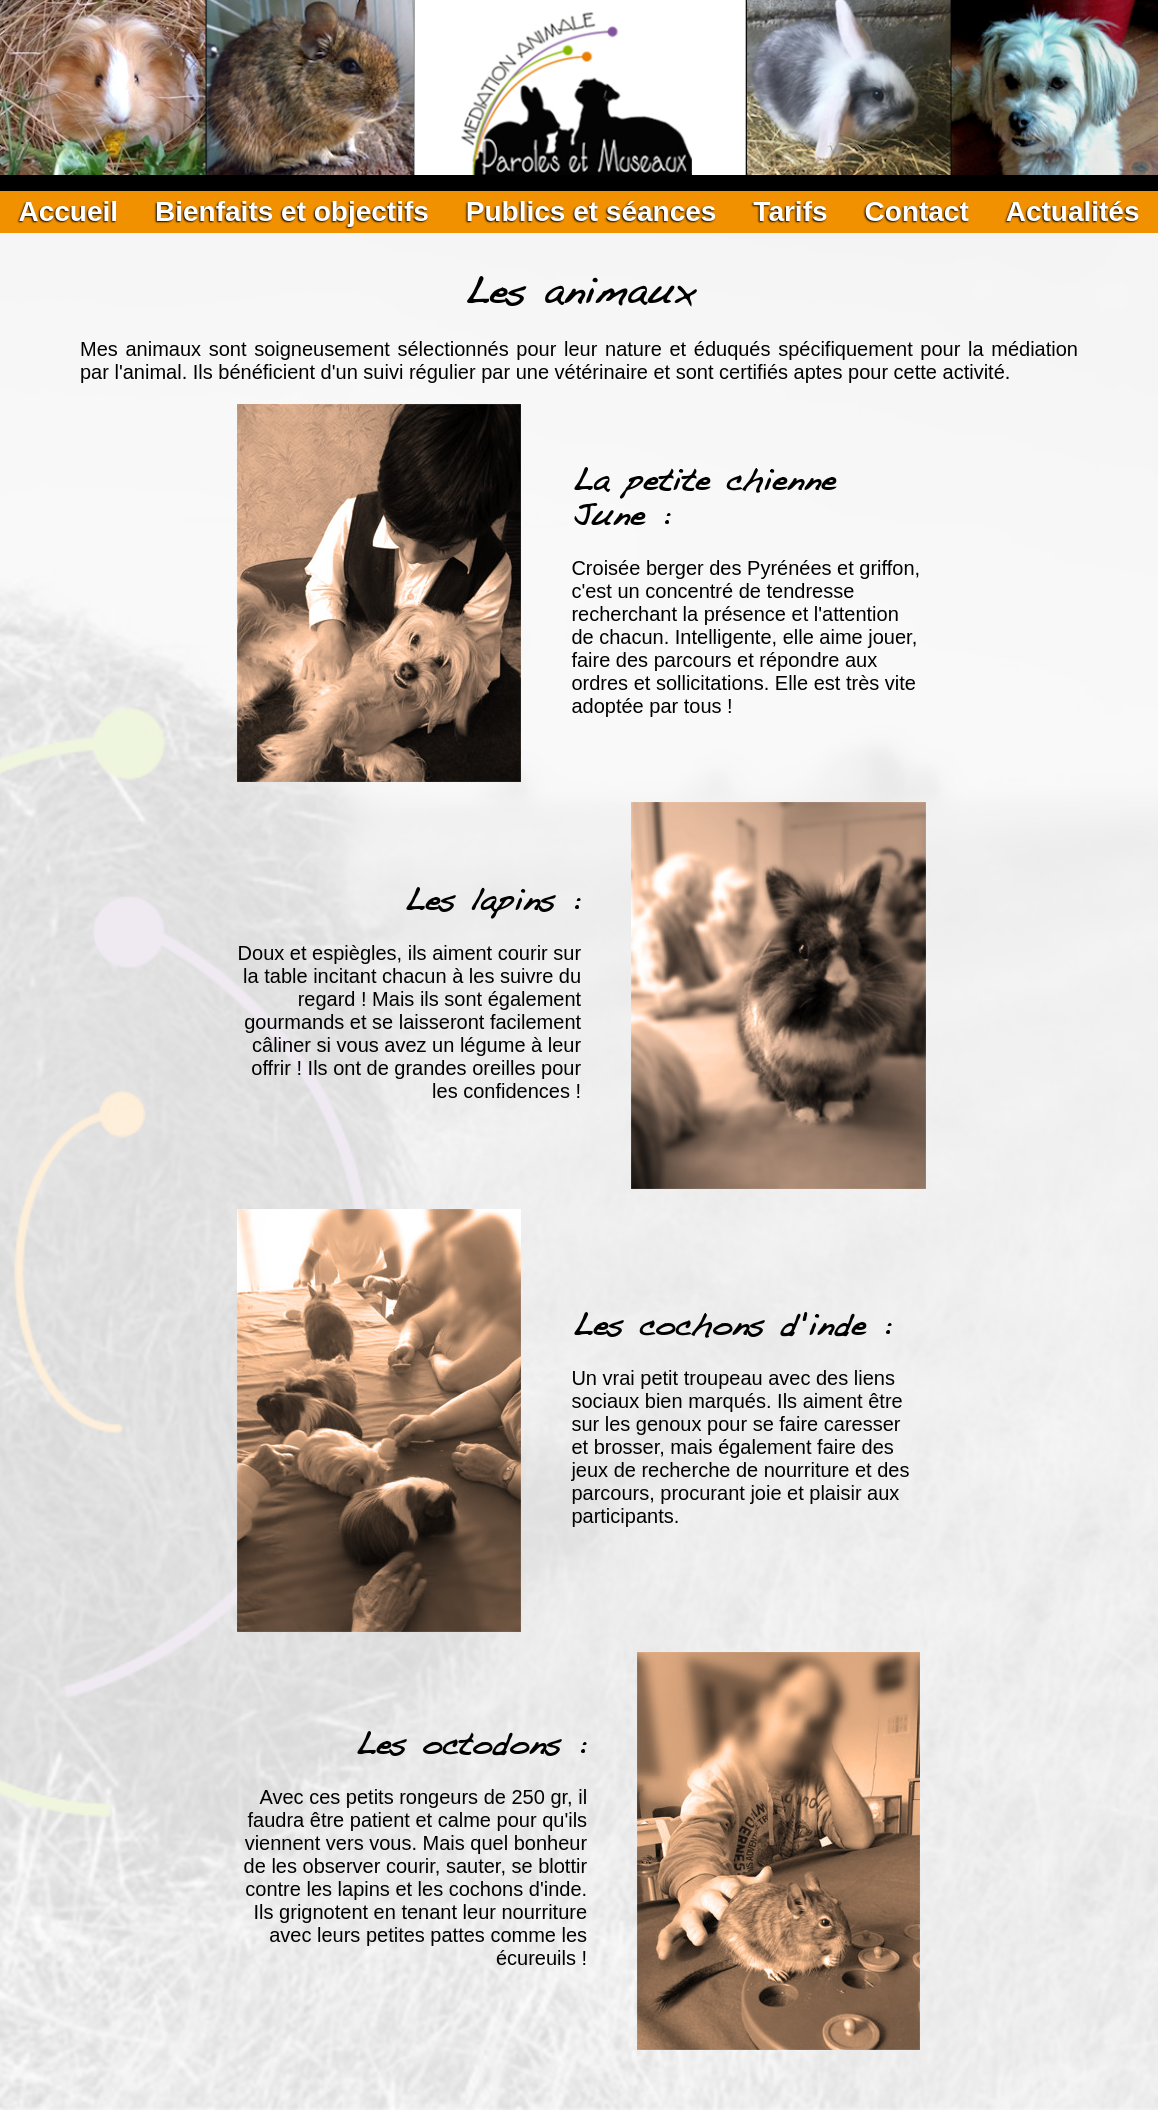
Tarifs (790, 211)
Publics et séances (591, 211)
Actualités (1073, 211)
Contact (916, 211)
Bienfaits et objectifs (292, 211)
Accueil (68, 211)
